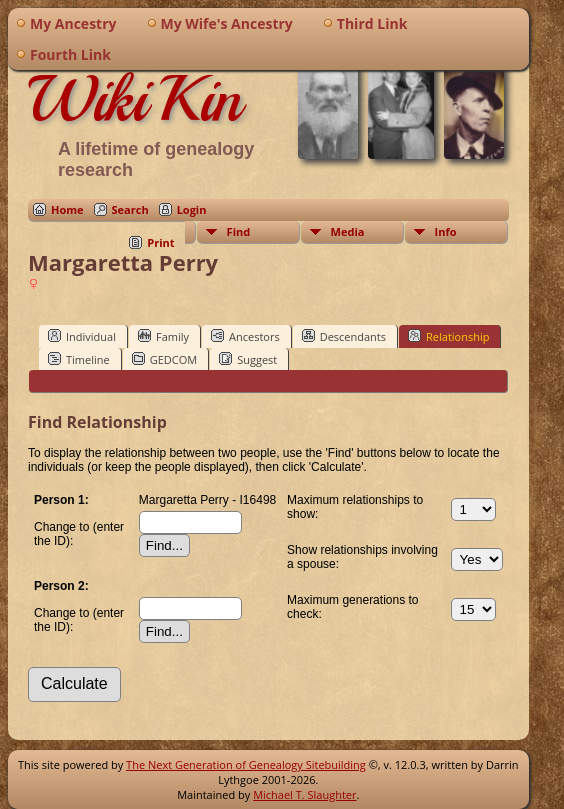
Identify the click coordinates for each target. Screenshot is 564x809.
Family (163, 336)
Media (348, 231)
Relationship (448, 336)
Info (446, 231)
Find (239, 231)
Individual (82, 336)
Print (160, 242)
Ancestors (245, 336)
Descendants (344, 336)
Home (67, 209)
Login (192, 209)
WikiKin (135, 99)
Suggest (248, 359)
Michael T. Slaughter (304, 794)
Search (130, 209)
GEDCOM (164, 359)
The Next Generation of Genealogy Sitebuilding (246, 764)
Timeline (79, 359)
